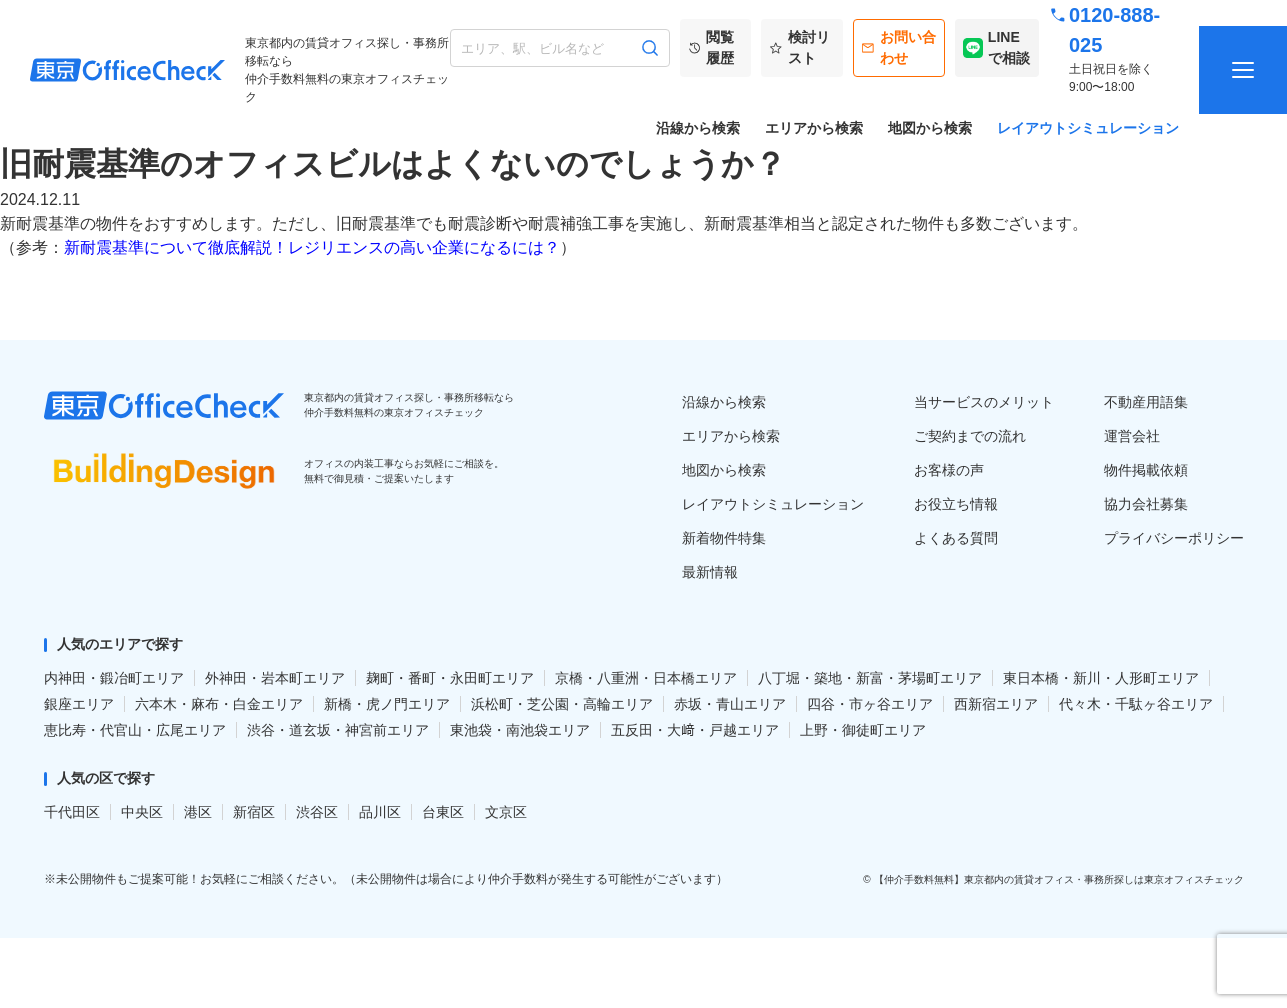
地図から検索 (930, 128)
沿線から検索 (698, 128)
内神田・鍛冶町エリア (114, 678)
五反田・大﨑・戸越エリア (695, 730)
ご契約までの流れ (970, 436)
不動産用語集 (1146, 402)
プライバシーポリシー (1174, 538)
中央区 (142, 812)
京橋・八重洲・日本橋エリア (646, 678)
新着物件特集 (724, 538)
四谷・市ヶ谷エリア (870, 704)
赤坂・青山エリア (730, 704)
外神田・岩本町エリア (275, 678)
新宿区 (254, 812)
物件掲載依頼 (1146, 470)
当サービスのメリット (984, 402)
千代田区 (72, 812)
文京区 (506, 812)
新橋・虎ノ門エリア (387, 704)
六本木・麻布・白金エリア (219, 704)
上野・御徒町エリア (863, 730)
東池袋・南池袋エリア (520, 730)
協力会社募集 (1146, 504)
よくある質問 (956, 538)
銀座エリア (79, 704)
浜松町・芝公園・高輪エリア (562, 704)
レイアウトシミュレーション (1088, 128)
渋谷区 (317, 812)
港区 (198, 812)
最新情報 (710, 572)
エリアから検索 (814, 128)
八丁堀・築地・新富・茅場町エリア (870, 678)
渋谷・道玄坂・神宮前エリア (338, 730)
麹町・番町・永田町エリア (450, 678)
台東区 (443, 812)
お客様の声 (949, 470)
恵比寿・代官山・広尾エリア (135, 730)
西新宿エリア (996, 704)
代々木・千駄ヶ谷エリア (1136, 704)
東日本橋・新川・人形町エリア (1101, 678)
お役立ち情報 (956, 504)
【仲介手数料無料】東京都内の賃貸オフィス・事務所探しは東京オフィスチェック (1059, 879)
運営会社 (1132, 436)
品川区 (380, 812)
